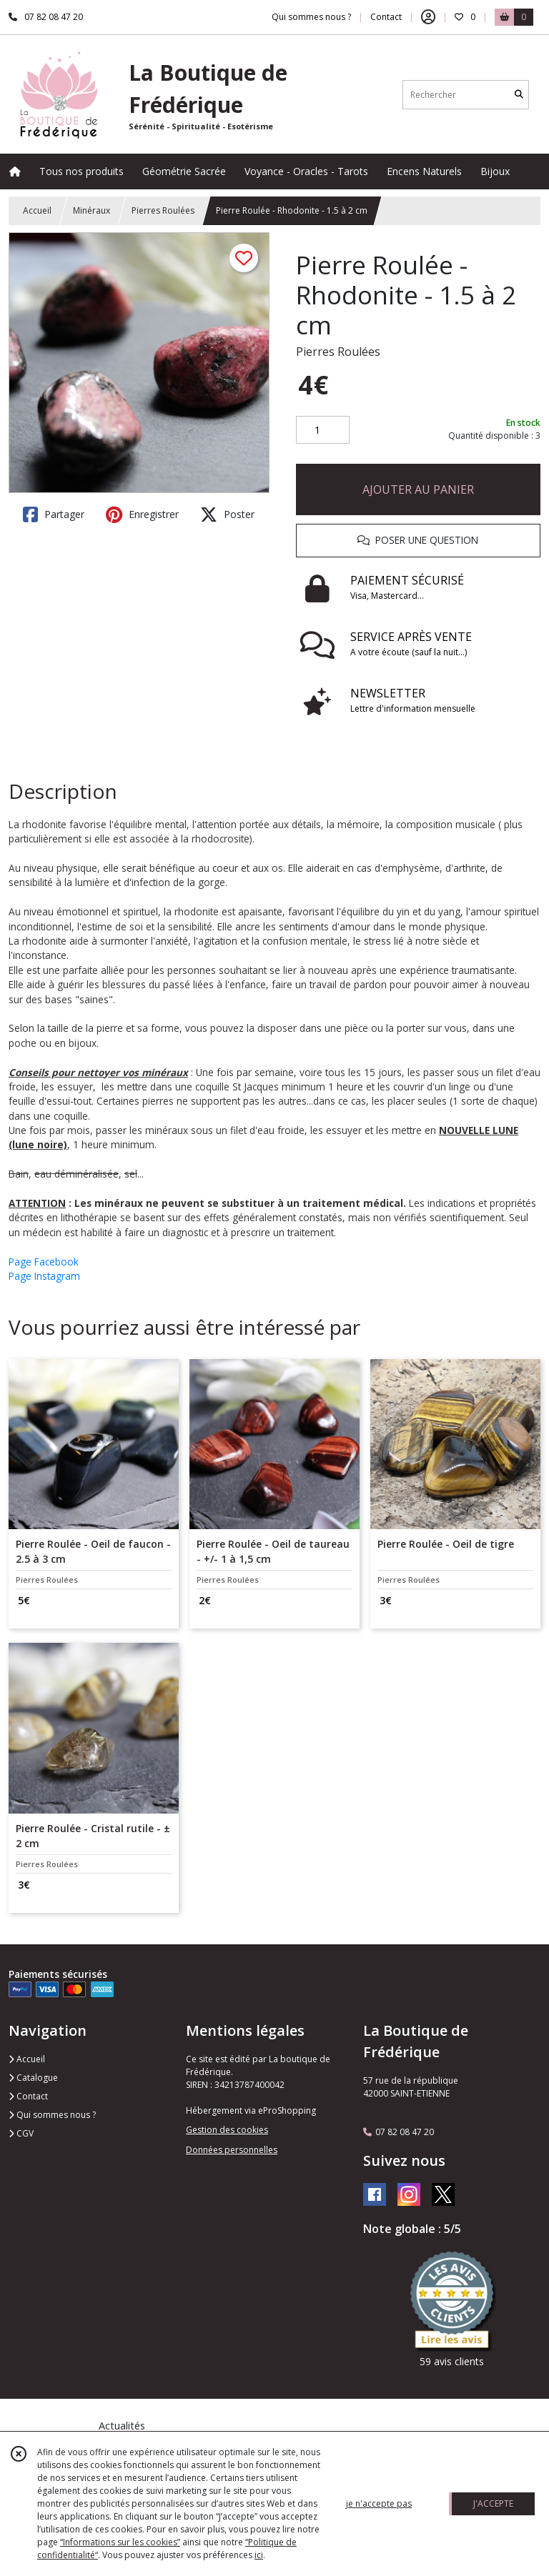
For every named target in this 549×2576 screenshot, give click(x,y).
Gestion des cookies (227, 2130)
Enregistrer (142, 514)
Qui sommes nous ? (52, 2115)
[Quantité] (323, 430)
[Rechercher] (519, 95)
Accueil (37, 210)
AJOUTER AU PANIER (418, 489)
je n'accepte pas (379, 2503)
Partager (53, 514)
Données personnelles (231, 2150)
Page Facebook (44, 1261)
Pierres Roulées (163, 210)
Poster (227, 514)
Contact (386, 17)
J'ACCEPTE (493, 2503)
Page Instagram (44, 1276)
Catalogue (33, 2078)
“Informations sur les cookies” (120, 2542)
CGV (21, 2133)
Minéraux (91, 210)
